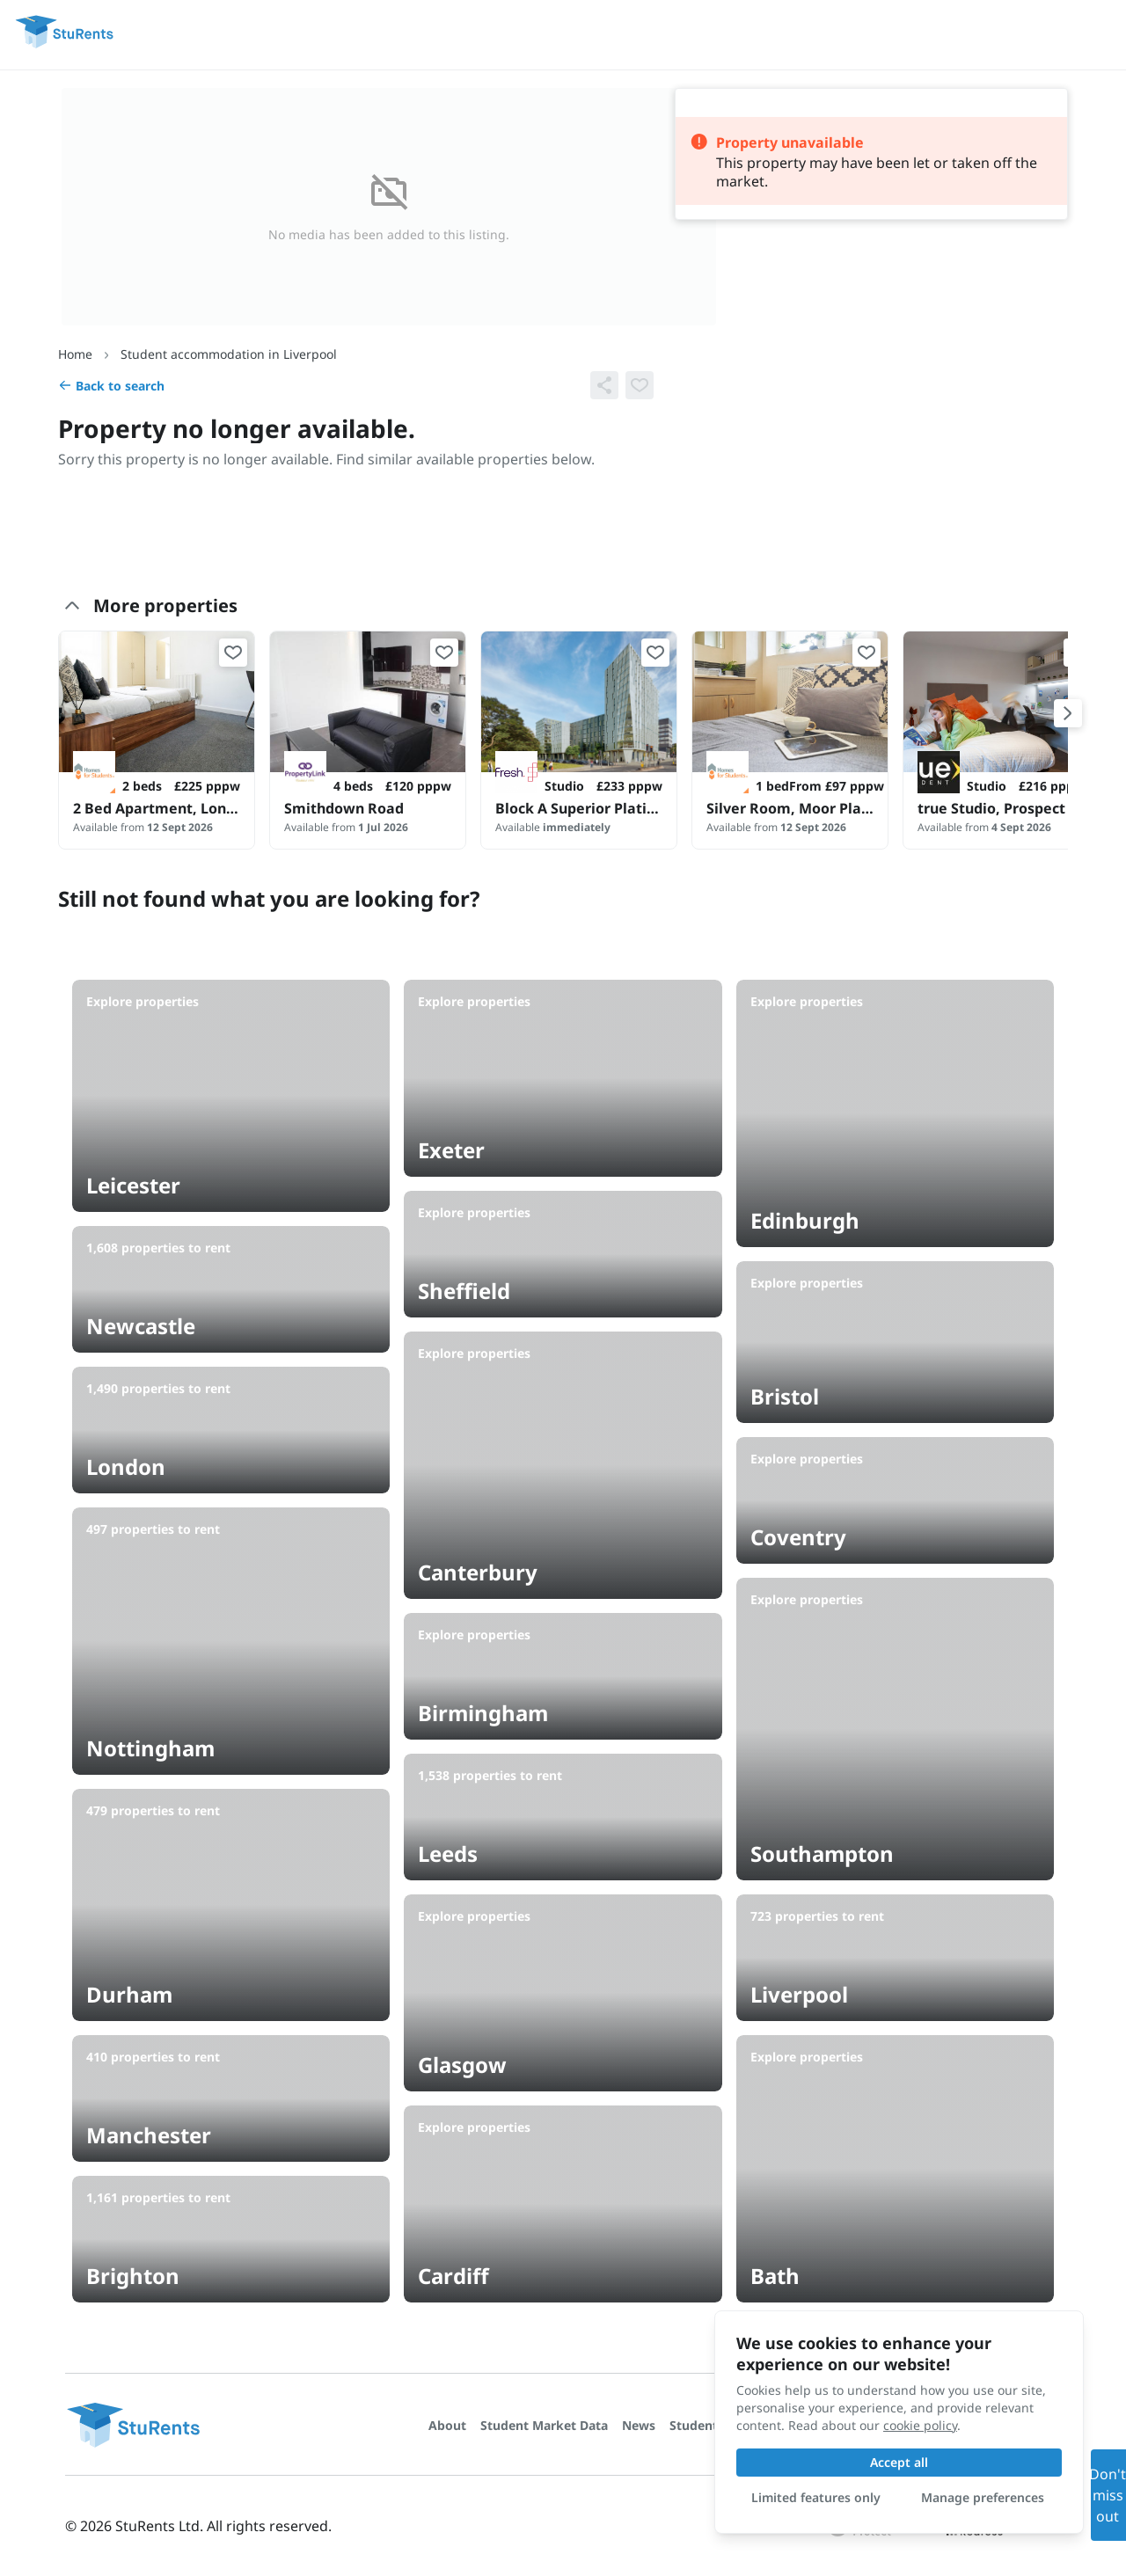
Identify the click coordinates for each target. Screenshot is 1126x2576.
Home (75, 354)
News (638, 2425)
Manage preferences (982, 2497)
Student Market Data (544, 2425)
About (447, 2425)
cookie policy (920, 2425)
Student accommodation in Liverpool (229, 354)
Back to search (111, 385)
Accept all (899, 2462)
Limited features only (816, 2497)
